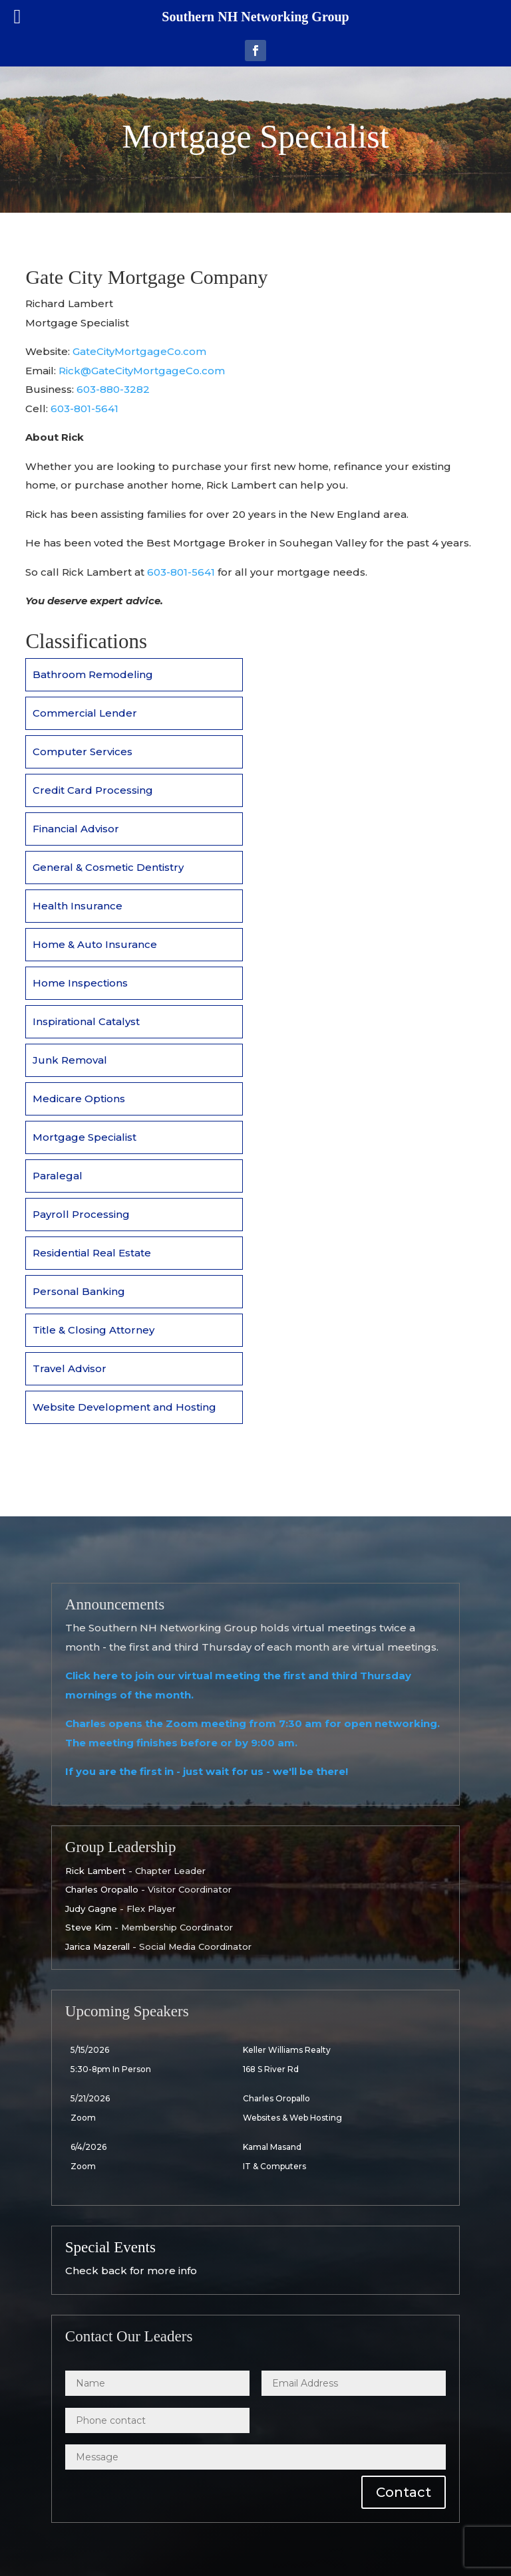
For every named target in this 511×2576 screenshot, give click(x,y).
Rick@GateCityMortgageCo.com (142, 370)
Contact (403, 2492)
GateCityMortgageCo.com (139, 351)
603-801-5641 (84, 408)
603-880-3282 (113, 389)
